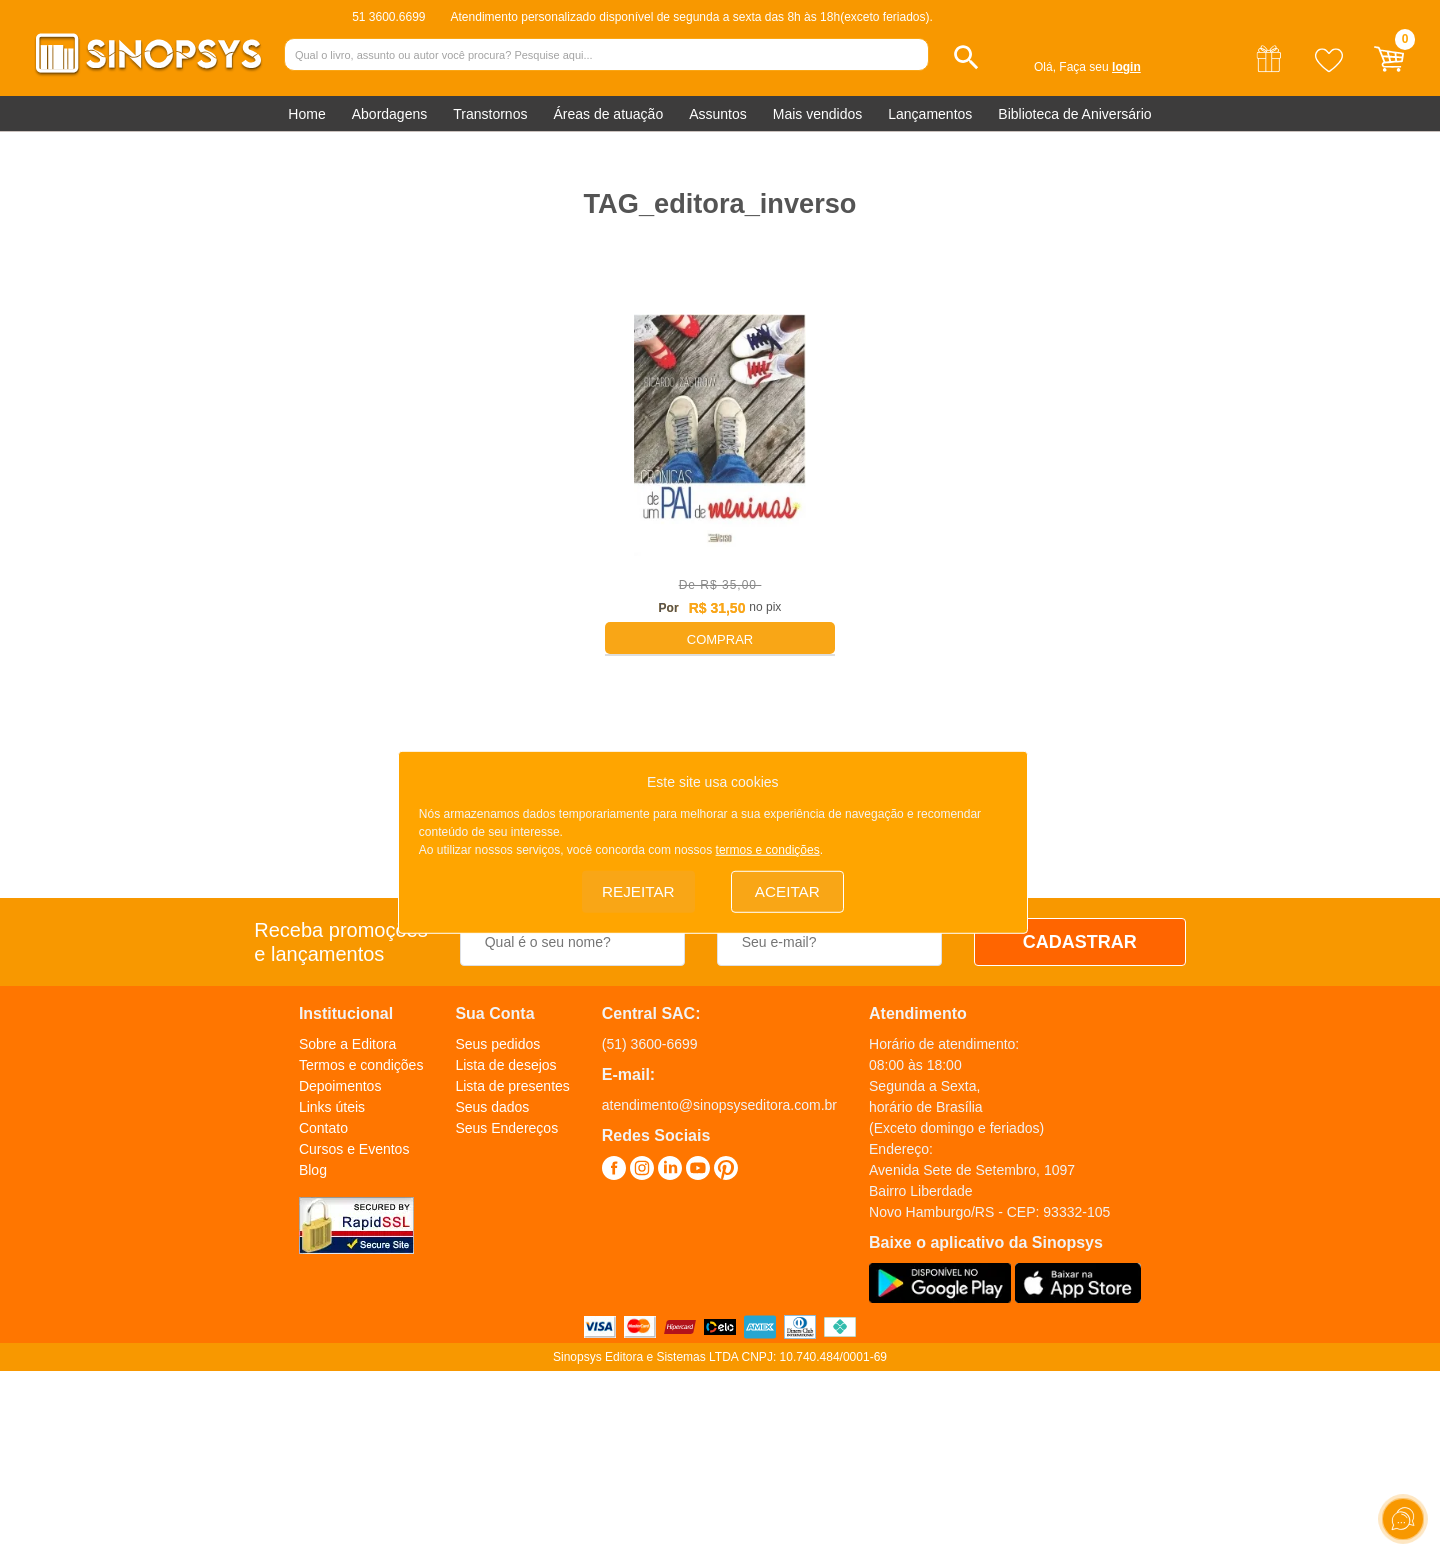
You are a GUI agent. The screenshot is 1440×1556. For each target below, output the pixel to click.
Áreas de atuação (608, 114)
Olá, (1045, 67)
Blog (313, 1170)
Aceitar (787, 889)
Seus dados (492, 1107)
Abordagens (390, 114)
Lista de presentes (512, 1086)
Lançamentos (930, 114)
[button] (966, 57)
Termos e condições (361, 1065)
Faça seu (1099, 67)
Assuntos (718, 114)
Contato (323, 1128)
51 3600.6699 (388, 17)
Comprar (720, 639)
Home (306, 114)
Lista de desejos (505, 1065)
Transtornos (490, 114)
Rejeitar (638, 889)
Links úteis (332, 1107)
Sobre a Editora (347, 1044)
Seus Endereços (506, 1128)
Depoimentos (340, 1086)
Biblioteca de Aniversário (1074, 114)
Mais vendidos (818, 114)
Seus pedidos (497, 1044)
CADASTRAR (1080, 942)
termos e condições (768, 848)
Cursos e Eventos (354, 1149)
